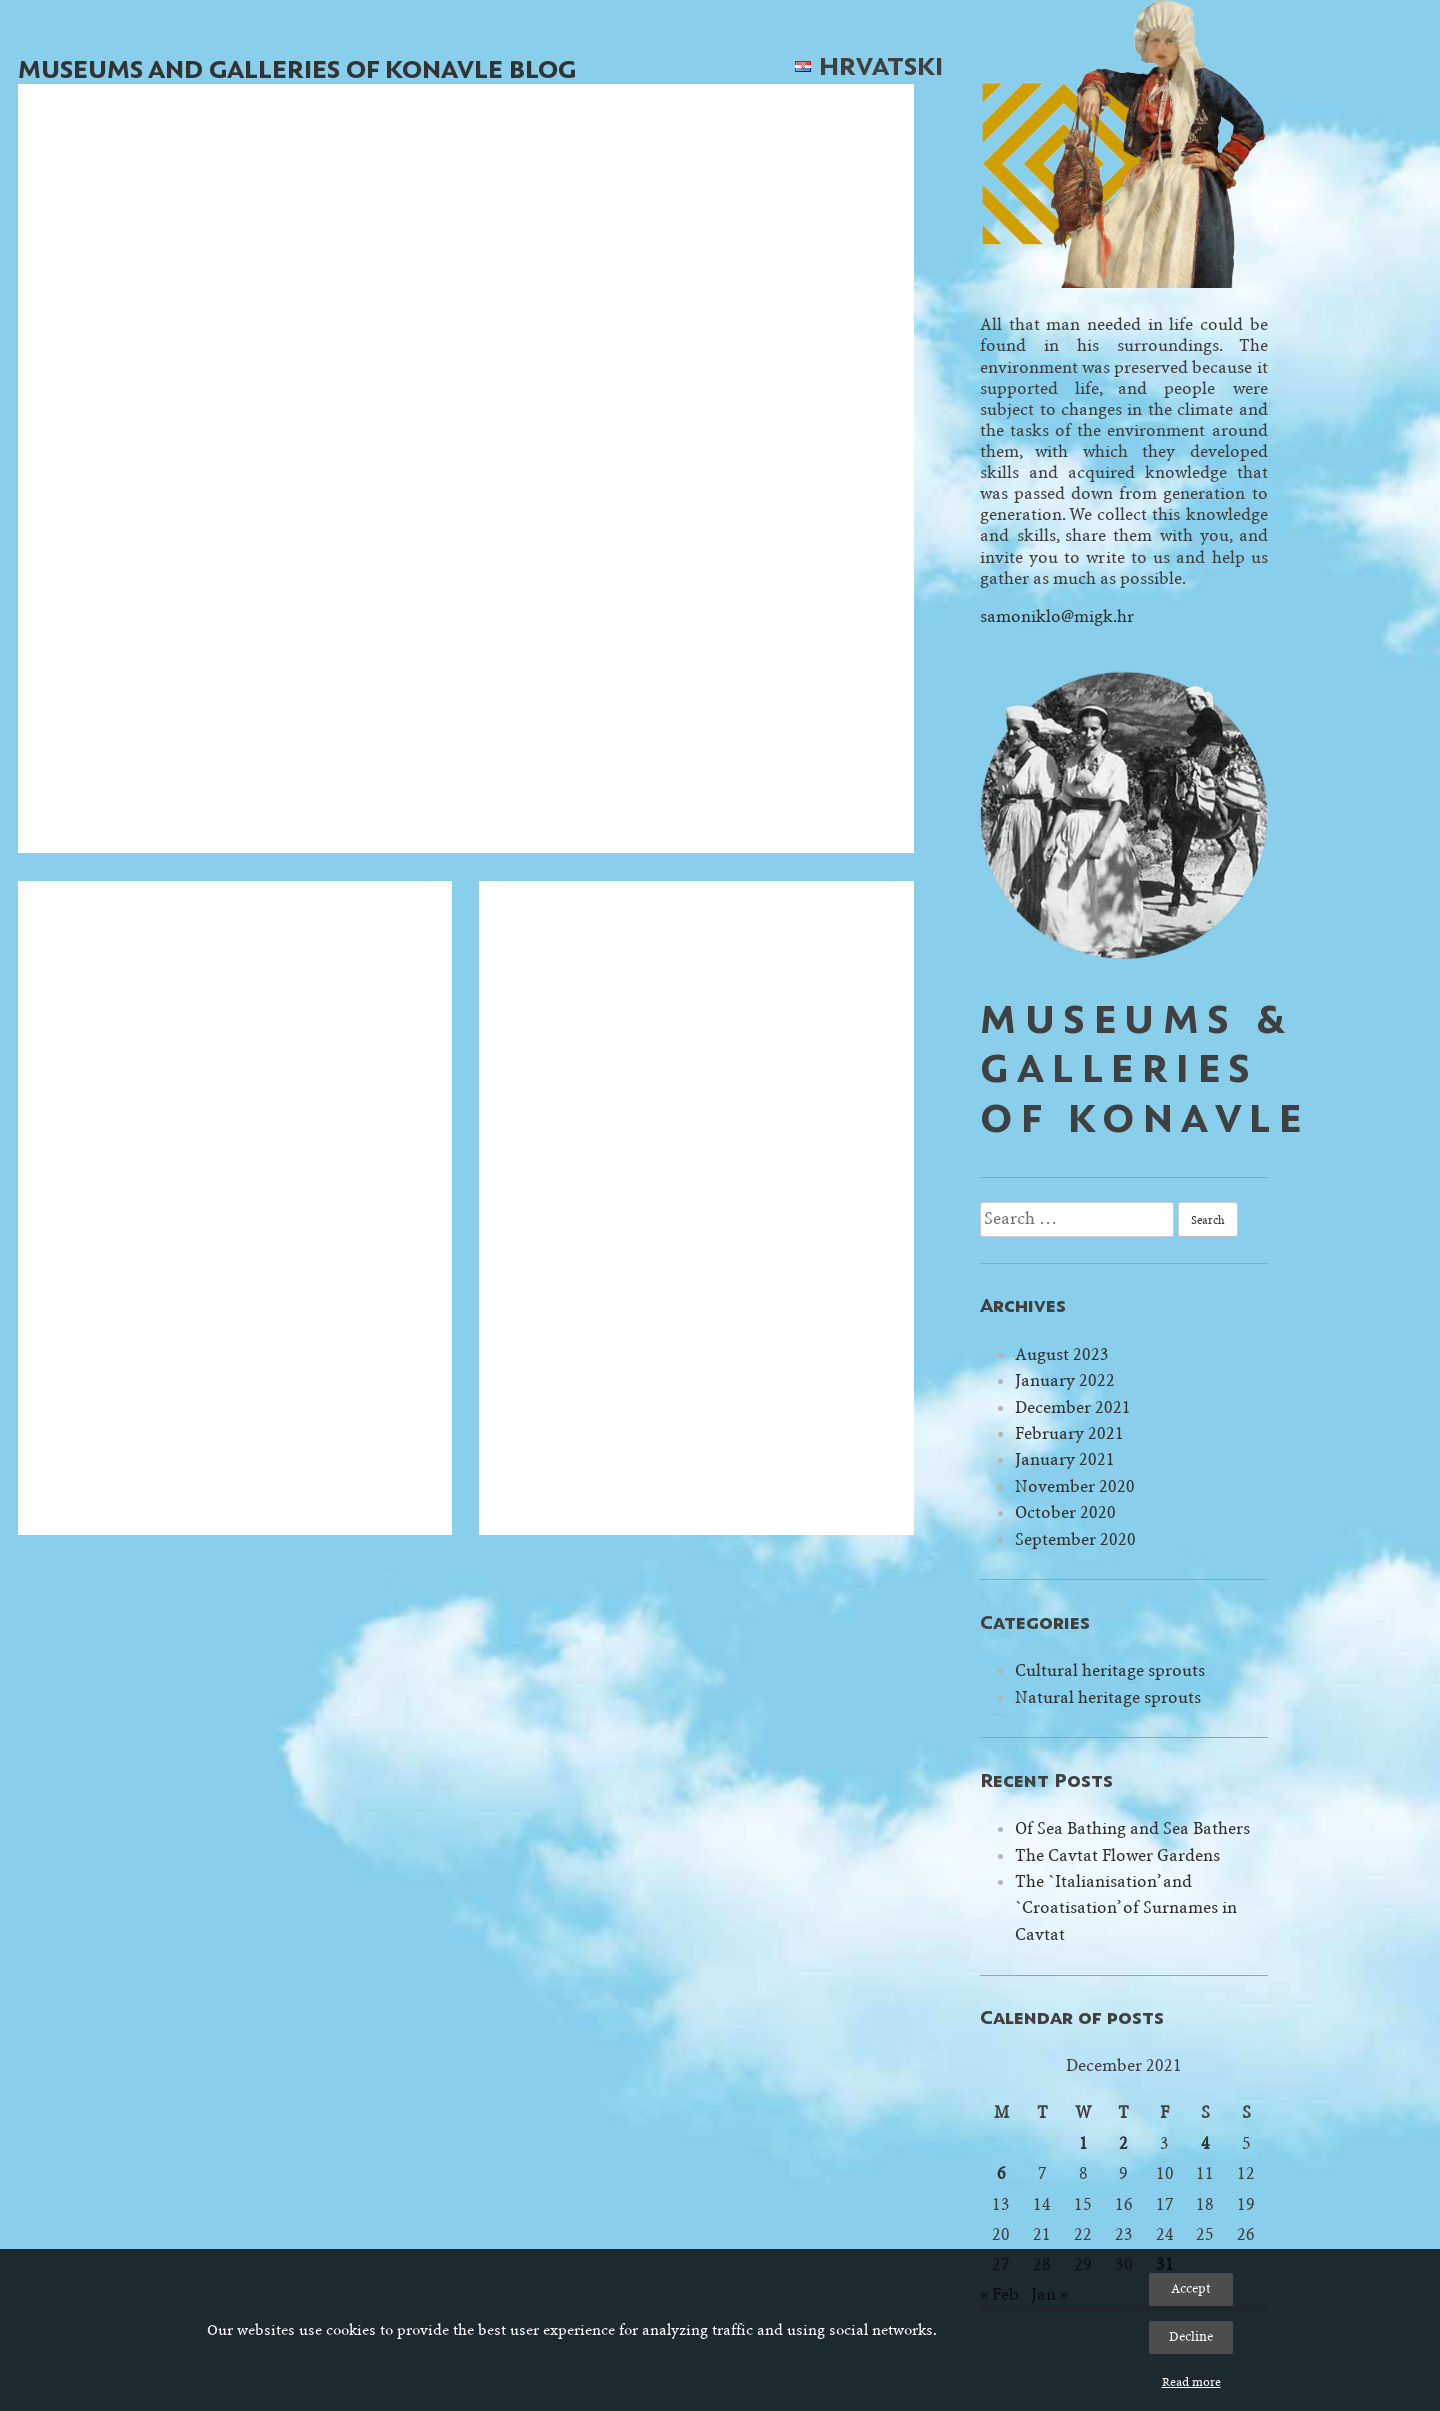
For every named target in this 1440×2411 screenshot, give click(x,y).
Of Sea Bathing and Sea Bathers (1132, 1828)
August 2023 (1062, 1354)
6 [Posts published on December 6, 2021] (1001, 2173)
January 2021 (1065, 1459)
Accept (1191, 2288)
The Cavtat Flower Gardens (1117, 1855)
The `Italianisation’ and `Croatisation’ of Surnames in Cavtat (1126, 1908)
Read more (1191, 2382)
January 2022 (1065, 1380)
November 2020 (1075, 1486)
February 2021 (1069, 1433)
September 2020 (1075, 1539)
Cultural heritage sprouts (1110, 1670)
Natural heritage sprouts (1108, 1697)
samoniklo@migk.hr (1057, 616)
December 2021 (1073, 1407)
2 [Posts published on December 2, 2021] (1123, 2143)
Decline (1191, 2336)
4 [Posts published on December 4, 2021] (1205, 2143)
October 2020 (1065, 1512)
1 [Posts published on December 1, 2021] (1083, 2143)
